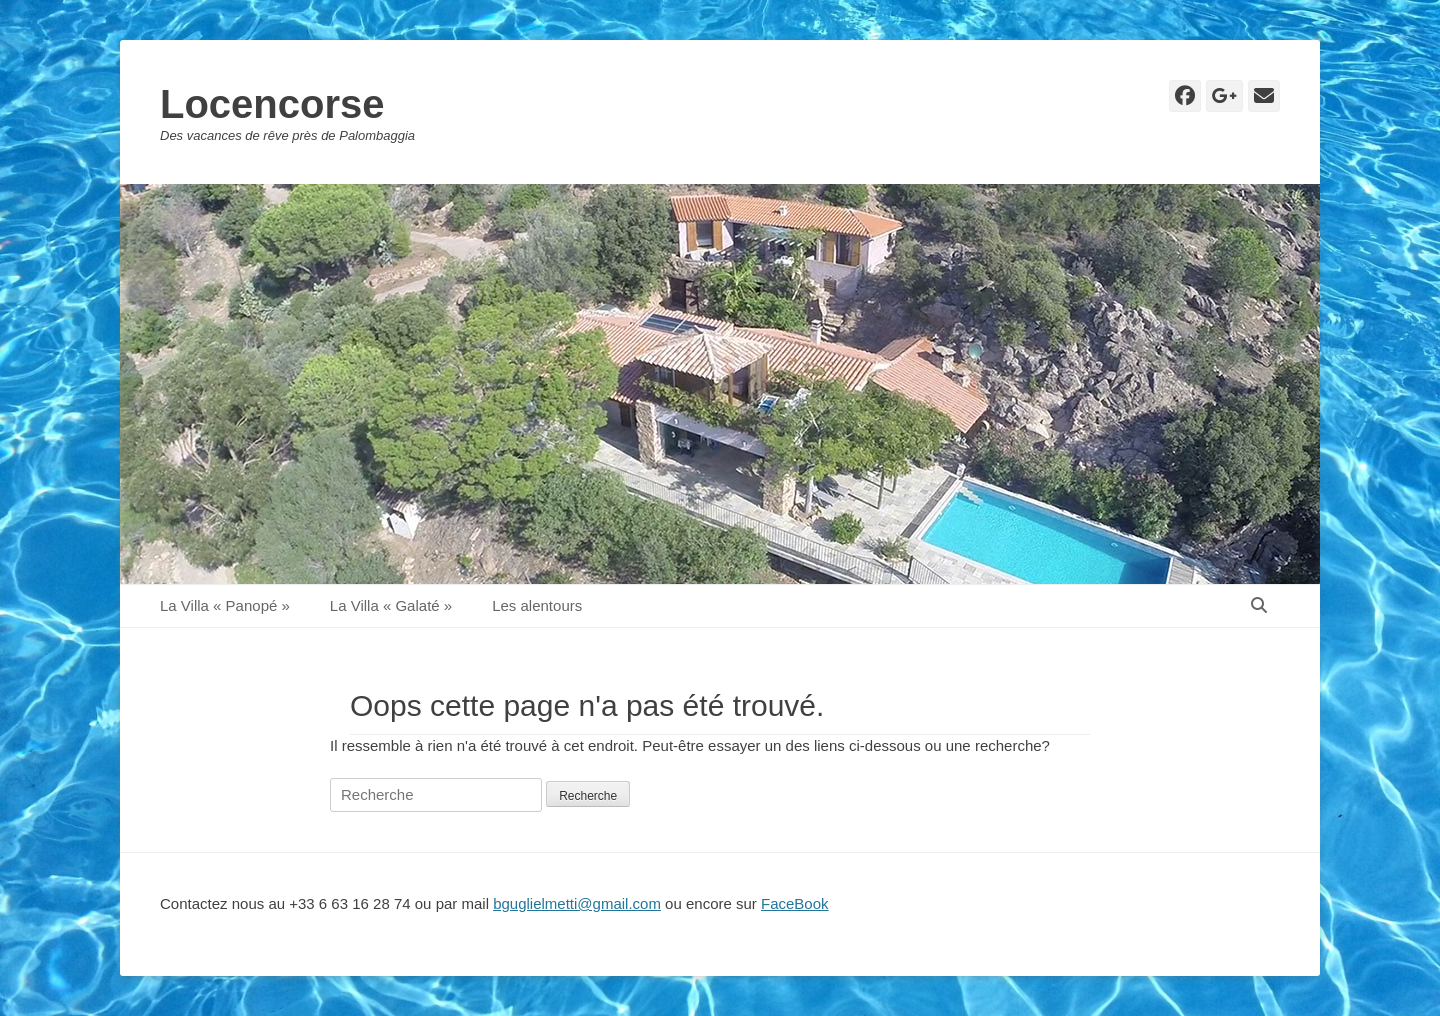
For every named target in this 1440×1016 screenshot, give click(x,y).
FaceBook (795, 903)
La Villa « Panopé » (225, 605)
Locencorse (272, 104)
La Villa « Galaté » (391, 605)
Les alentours (537, 605)
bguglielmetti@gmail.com (577, 903)
